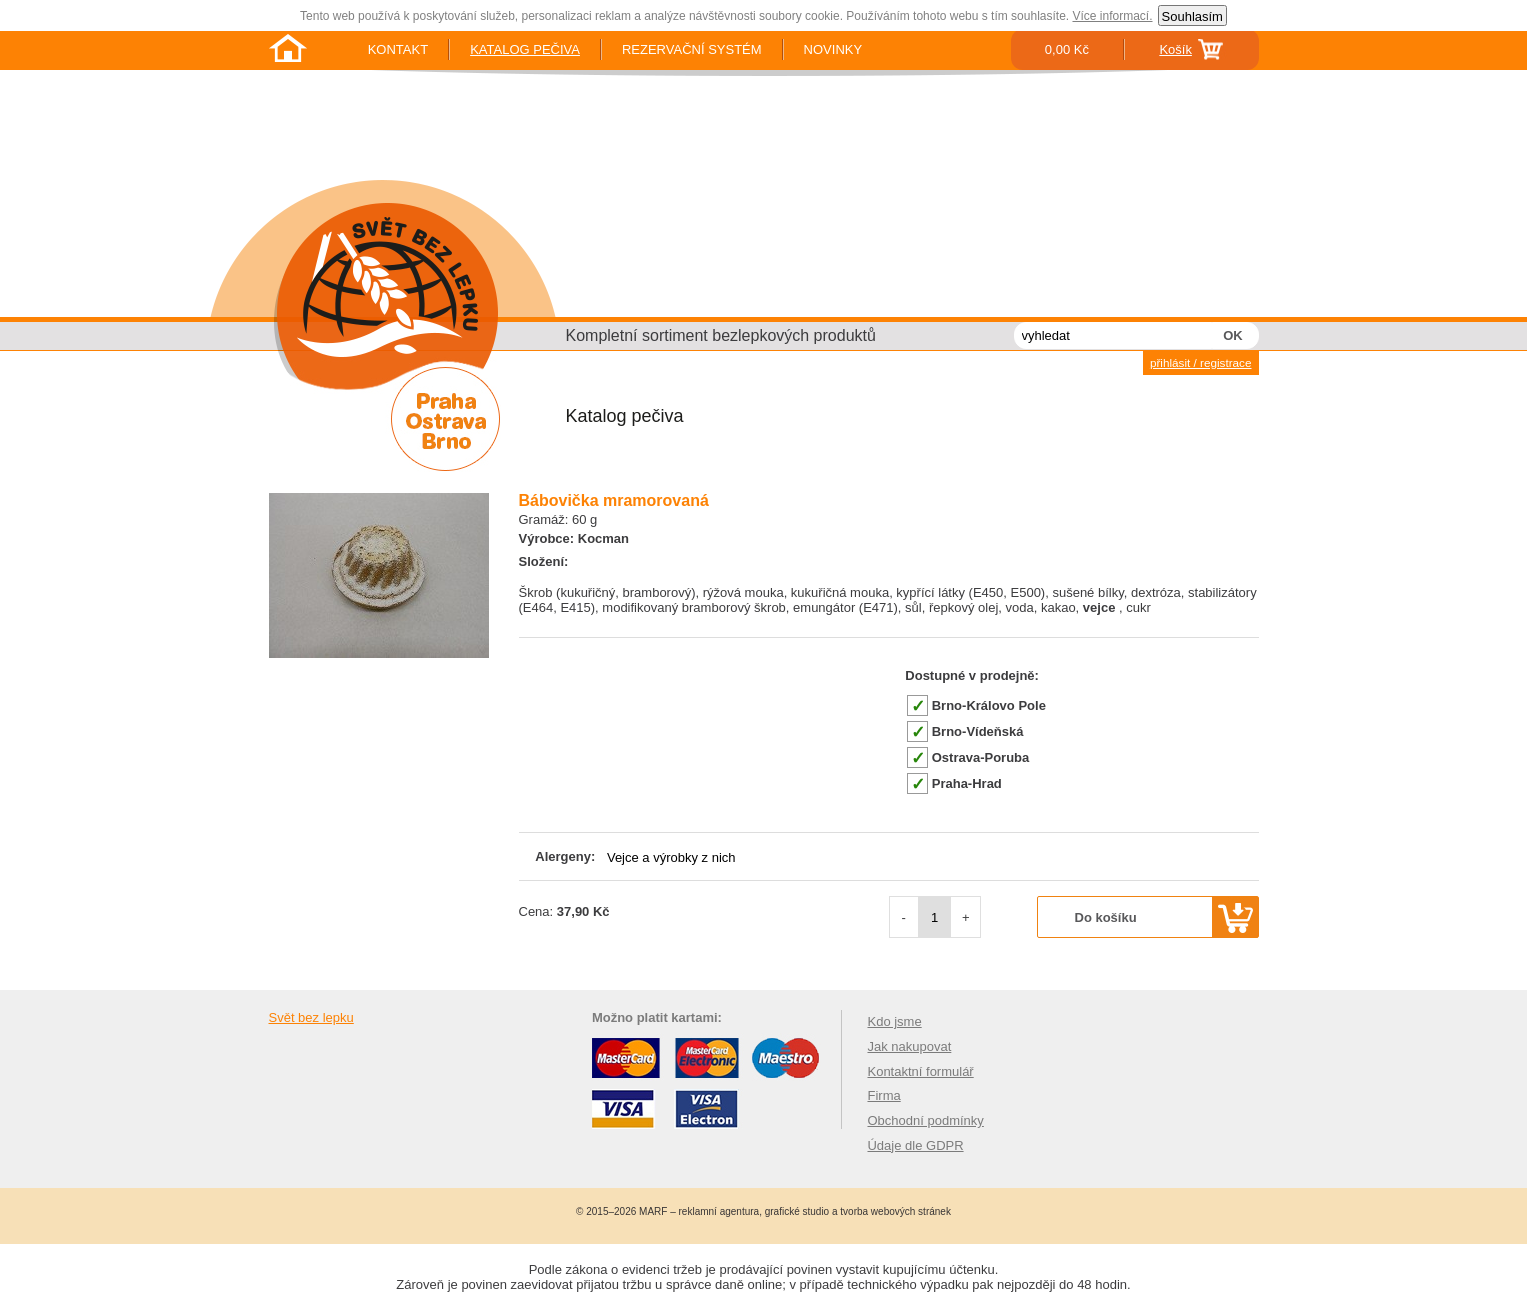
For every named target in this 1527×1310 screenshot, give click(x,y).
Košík (1175, 49)
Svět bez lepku (311, 1017)
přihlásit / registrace (1201, 362)
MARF (653, 1211)
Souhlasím (1192, 16)
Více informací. (1112, 16)
